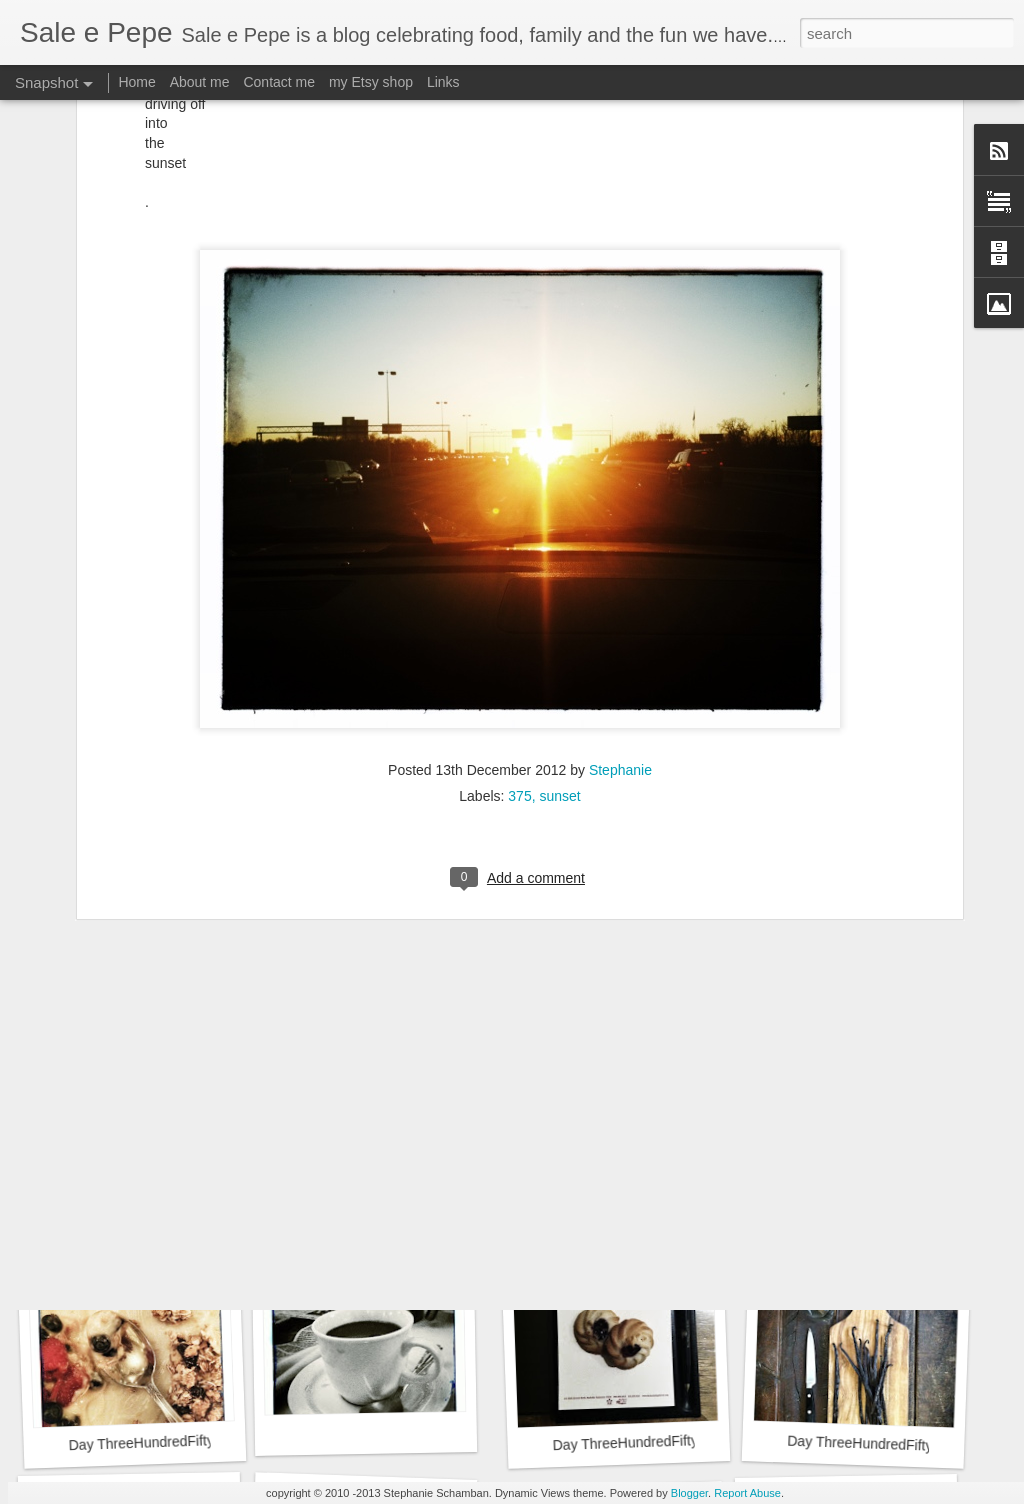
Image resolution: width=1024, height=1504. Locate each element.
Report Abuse (747, 1493)
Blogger (689, 1493)
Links (443, 82)
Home (136, 82)
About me (200, 82)
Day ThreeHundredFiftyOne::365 (653, 1441)
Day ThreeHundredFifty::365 (875, 1444)
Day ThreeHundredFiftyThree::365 (893, 1163)
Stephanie (620, 589)
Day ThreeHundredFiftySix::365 (166, 1169)
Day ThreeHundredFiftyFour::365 (648, 1161)
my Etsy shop (371, 82)
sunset (559, 615)
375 (519, 615)
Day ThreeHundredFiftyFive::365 (404, 1172)
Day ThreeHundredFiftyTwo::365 (169, 1441)
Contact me (279, 82)
